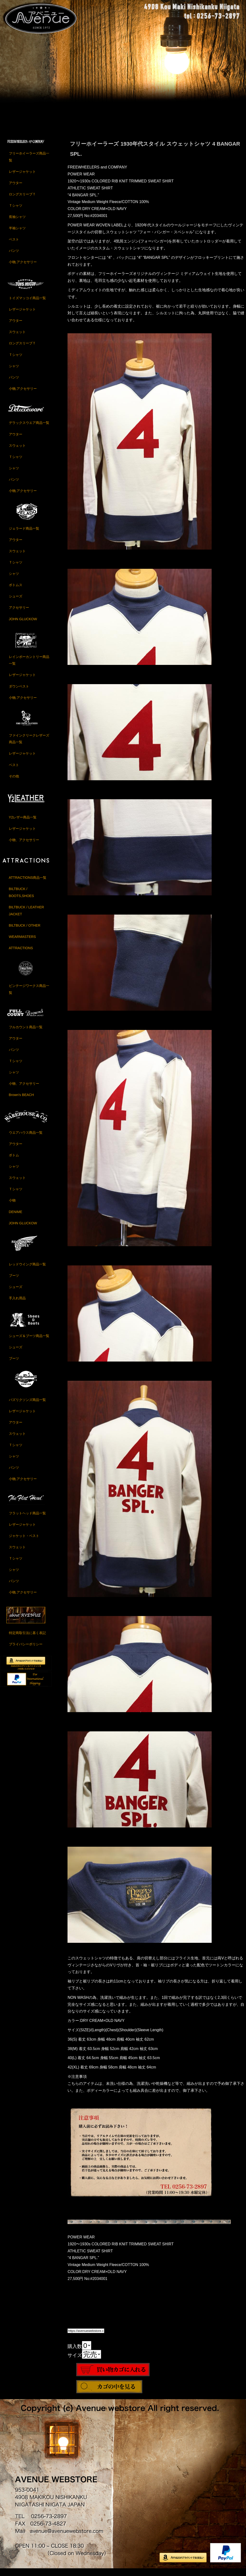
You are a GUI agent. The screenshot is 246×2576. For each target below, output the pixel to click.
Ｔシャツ (15, 212)
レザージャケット (22, 178)
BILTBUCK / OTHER (25, 932)
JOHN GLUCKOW (23, 625)
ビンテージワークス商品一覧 (29, 995)
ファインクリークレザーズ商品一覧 (29, 745)
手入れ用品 (17, 1305)
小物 (12, 1207)
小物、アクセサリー (24, 846)
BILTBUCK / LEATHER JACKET (26, 917)
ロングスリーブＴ (22, 200)
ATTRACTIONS (21, 954)
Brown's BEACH (21, 1101)
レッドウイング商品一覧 (27, 1270)
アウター (15, 189)
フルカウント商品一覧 (26, 1033)
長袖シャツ (17, 223)
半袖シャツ (17, 234)
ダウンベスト (19, 692)
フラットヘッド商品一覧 (27, 1519)
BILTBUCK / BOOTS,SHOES (21, 898)
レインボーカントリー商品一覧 (29, 666)
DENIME (15, 1218)
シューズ (15, 603)
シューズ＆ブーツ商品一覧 (29, 1342)
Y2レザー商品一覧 (23, 823)
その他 (14, 782)
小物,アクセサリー (23, 268)
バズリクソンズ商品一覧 (27, 1406)
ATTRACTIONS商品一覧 (27, 884)
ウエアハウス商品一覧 (26, 1139)
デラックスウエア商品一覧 (29, 429)
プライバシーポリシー (26, 1650)
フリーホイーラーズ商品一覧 (29, 163)
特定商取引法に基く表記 (27, 1639)
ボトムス (15, 591)
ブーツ (14, 1282)
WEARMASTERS (22, 943)
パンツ (14, 257)
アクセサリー (19, 614)
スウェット (17, 338)
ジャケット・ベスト (24, 1542)
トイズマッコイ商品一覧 (27, 304)
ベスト (14, 246)
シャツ (14, 372)
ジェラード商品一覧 (24, 535)
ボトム (14, 1162)
